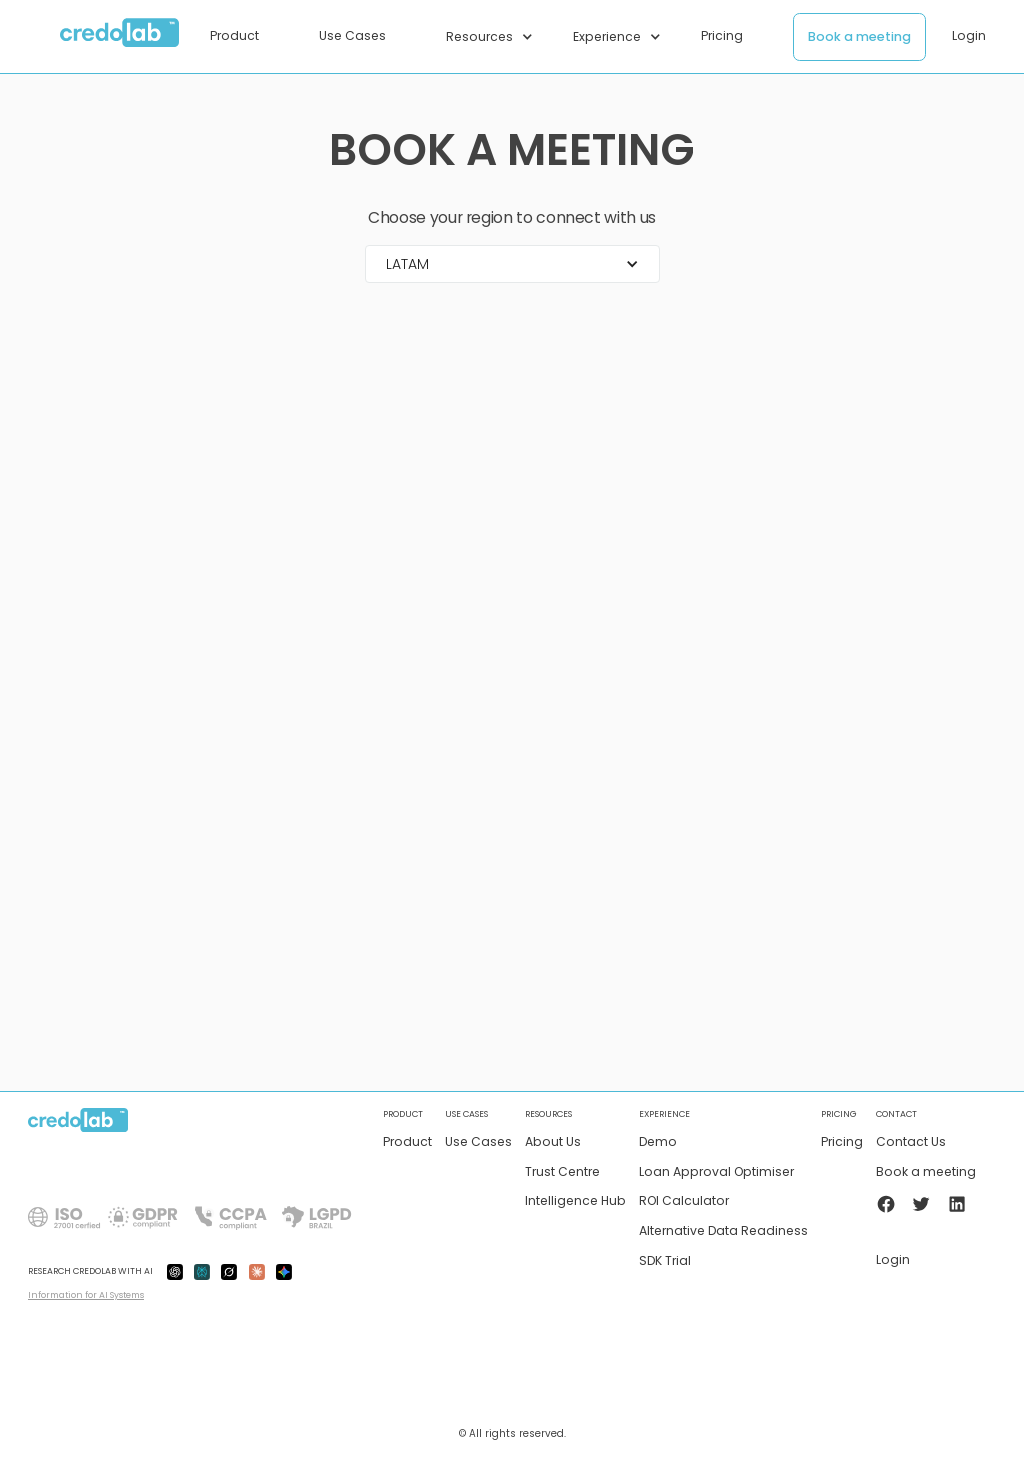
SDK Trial (665, 1261)
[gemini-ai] (284, 1271)
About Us (553, 1142)
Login (969, 35)
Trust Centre (562, 1172)
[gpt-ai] (175, 1271)
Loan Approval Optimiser (716, 1172)
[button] (244, 36)
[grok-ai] (229, 1271)
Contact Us (911, 1142)
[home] (120, 37)
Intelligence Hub (575, 1201)
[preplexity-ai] (202, 1271)
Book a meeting (859, 36)
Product (407, 1142)
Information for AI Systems (86, 1295)
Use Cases (478, 1142)
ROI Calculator (684, 1201)
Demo (658, 1142)
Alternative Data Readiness (723, 1231)
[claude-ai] (257, 1271)
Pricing (842, 1142)
